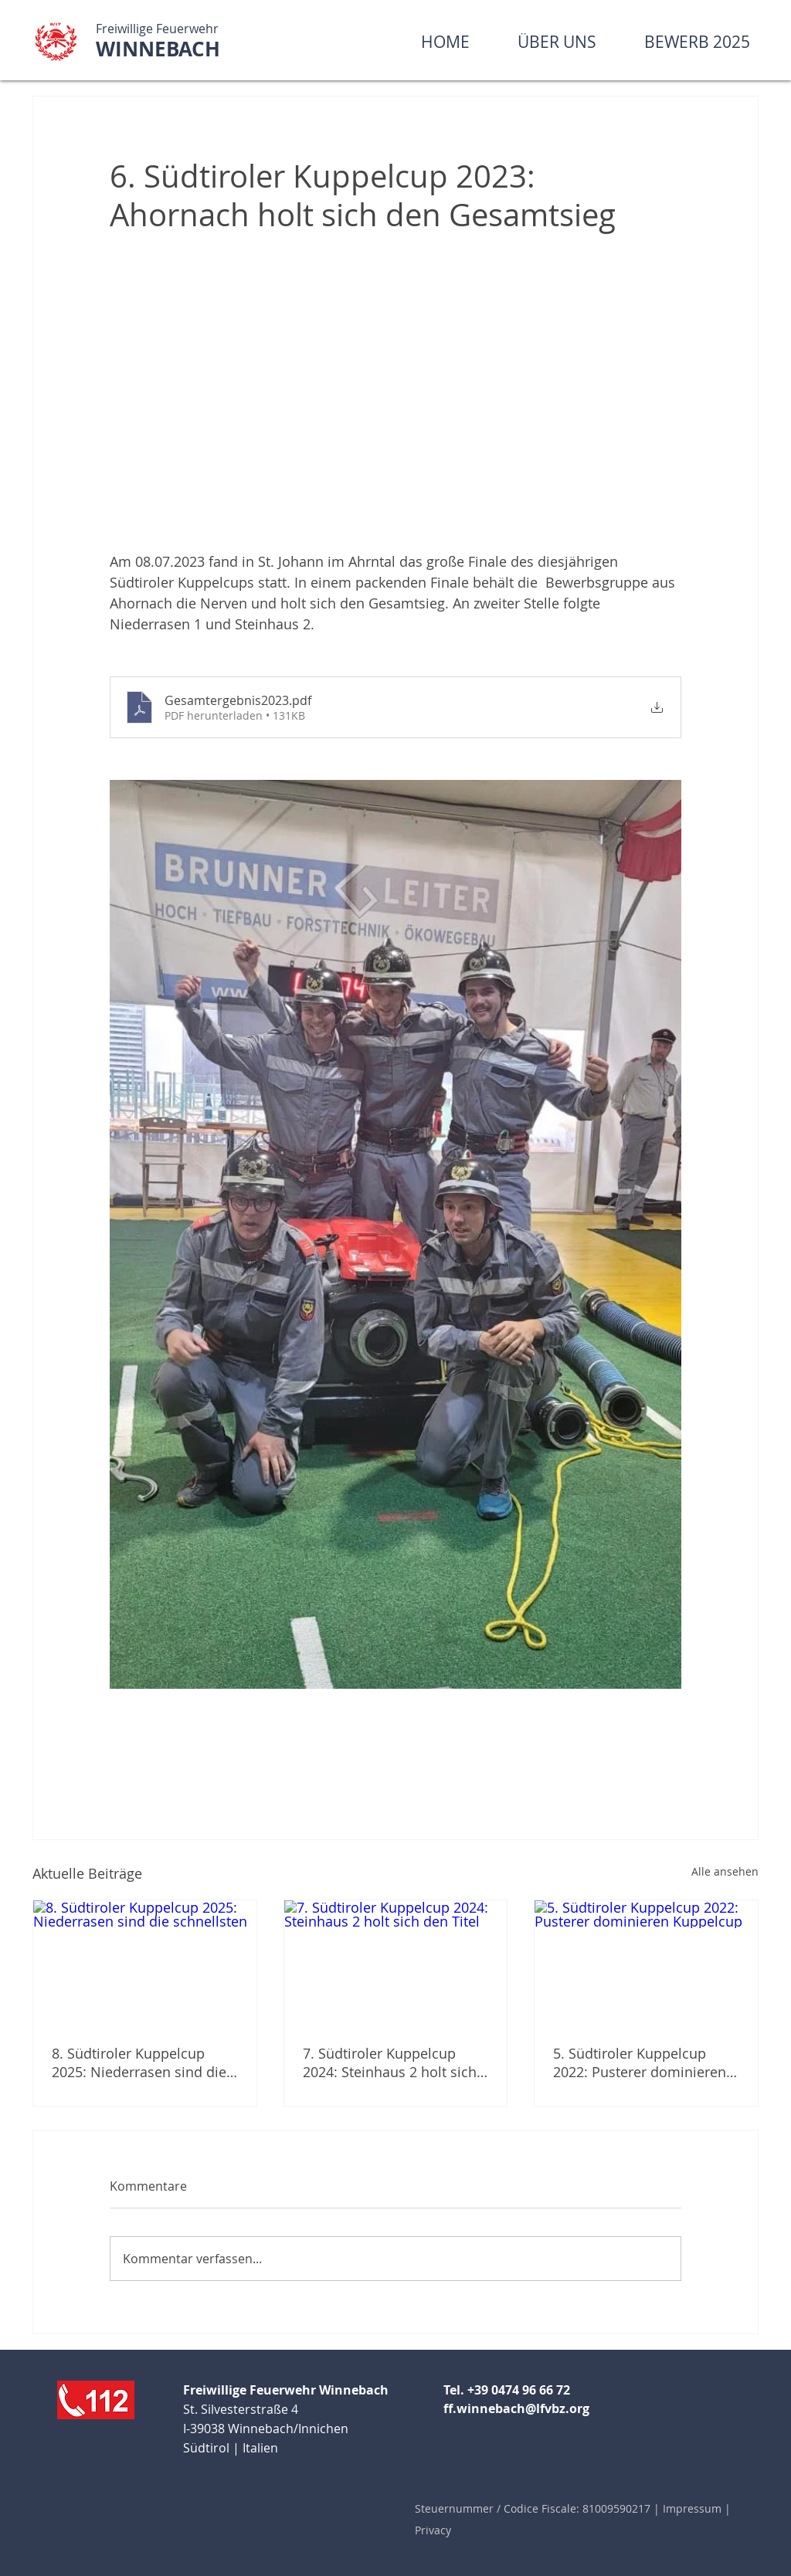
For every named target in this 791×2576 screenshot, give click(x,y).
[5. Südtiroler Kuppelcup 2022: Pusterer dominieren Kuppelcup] (646, 1962)
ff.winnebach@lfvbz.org (516, 2408)
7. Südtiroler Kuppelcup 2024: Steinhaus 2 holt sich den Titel (390, 2062)
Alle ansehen (725, 1871)
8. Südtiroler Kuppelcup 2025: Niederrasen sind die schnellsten (139, 2062)
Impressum (694, 2508)
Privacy (433, 2530)
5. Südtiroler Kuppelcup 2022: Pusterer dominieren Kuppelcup (639, 2062)
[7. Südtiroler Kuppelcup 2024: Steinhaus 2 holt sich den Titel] (396, 1962)
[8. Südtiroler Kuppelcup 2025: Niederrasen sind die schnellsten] (144, 1962)
